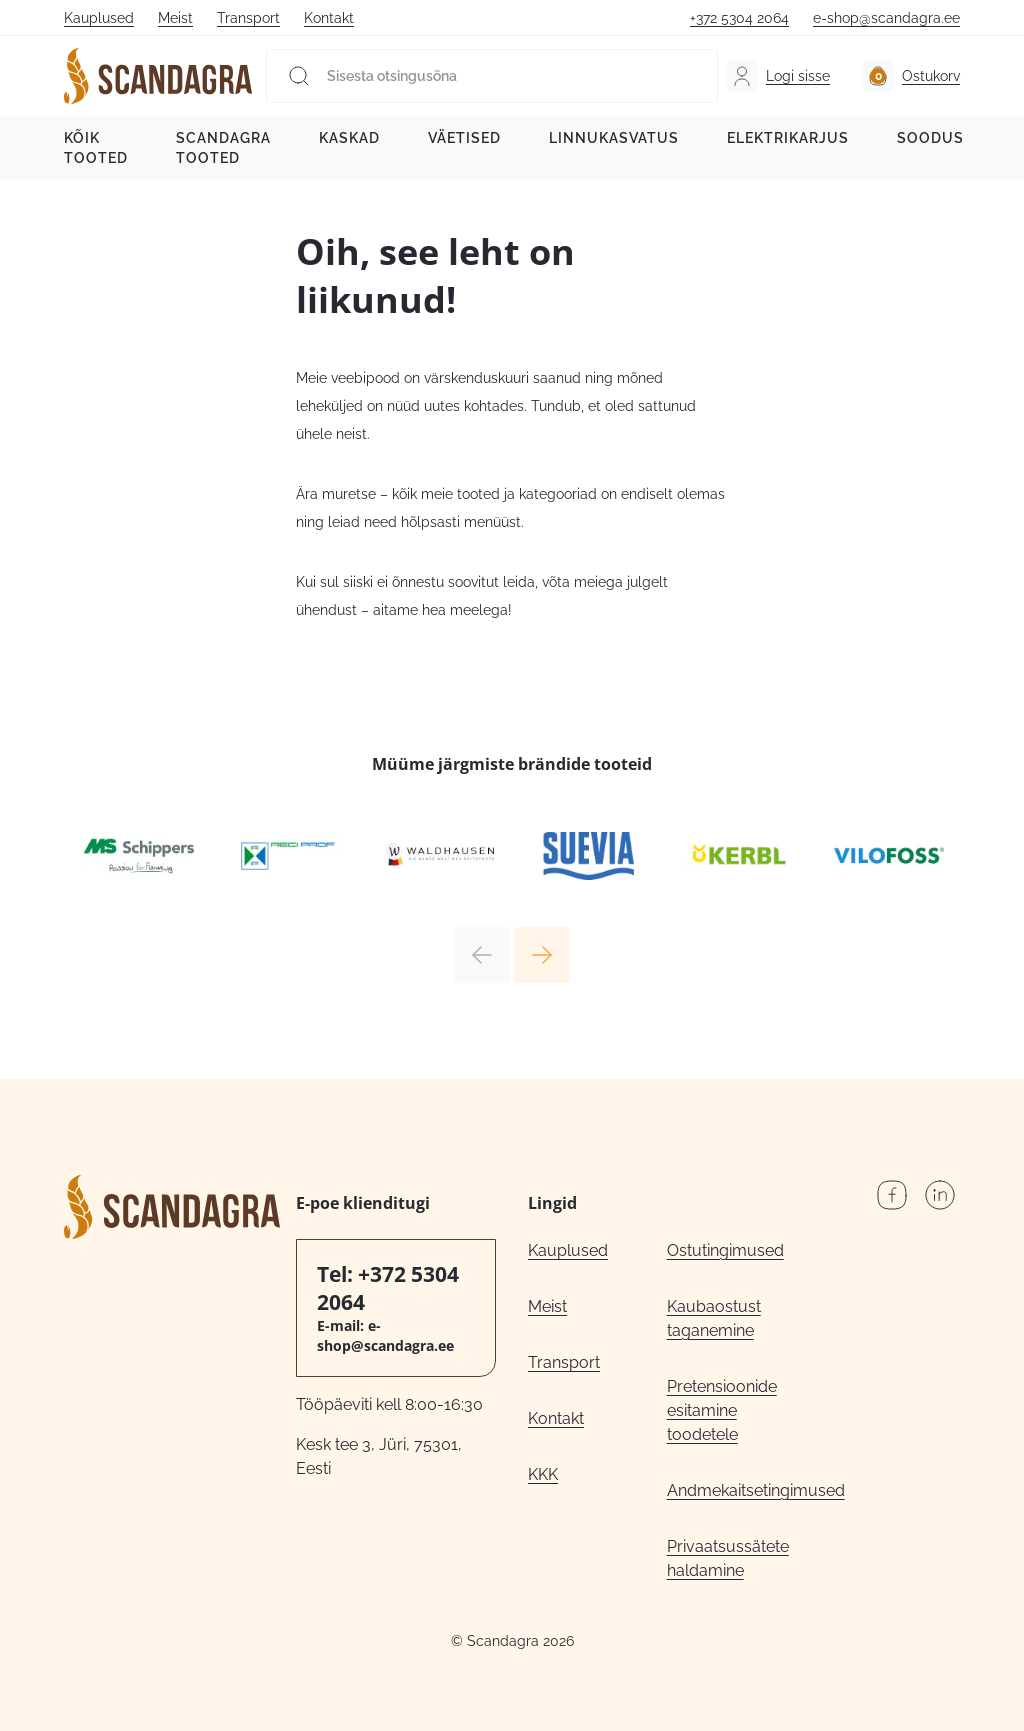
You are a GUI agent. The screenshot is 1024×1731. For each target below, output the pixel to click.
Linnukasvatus (614, 138)
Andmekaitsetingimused (736, 1490)
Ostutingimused (725, 1250)
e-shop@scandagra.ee (886, 18)
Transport (248, 18)
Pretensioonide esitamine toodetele (722, 1410)
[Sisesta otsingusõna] (492, 76)
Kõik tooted (96, 148)
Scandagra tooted (223, 148)
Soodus (930, 138)
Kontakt (329, 18)
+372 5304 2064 (739, 18)
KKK (543, 1474)
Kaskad (349, 138)
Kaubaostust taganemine (714, 1318)
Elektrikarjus (788, 138)
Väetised (464, 138)
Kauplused (99, 18)
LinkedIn (940, 1195)
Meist (175, 18)
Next (542, 955)
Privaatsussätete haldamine (728, 1558)
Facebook (892, 1195)
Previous (482, 955)
